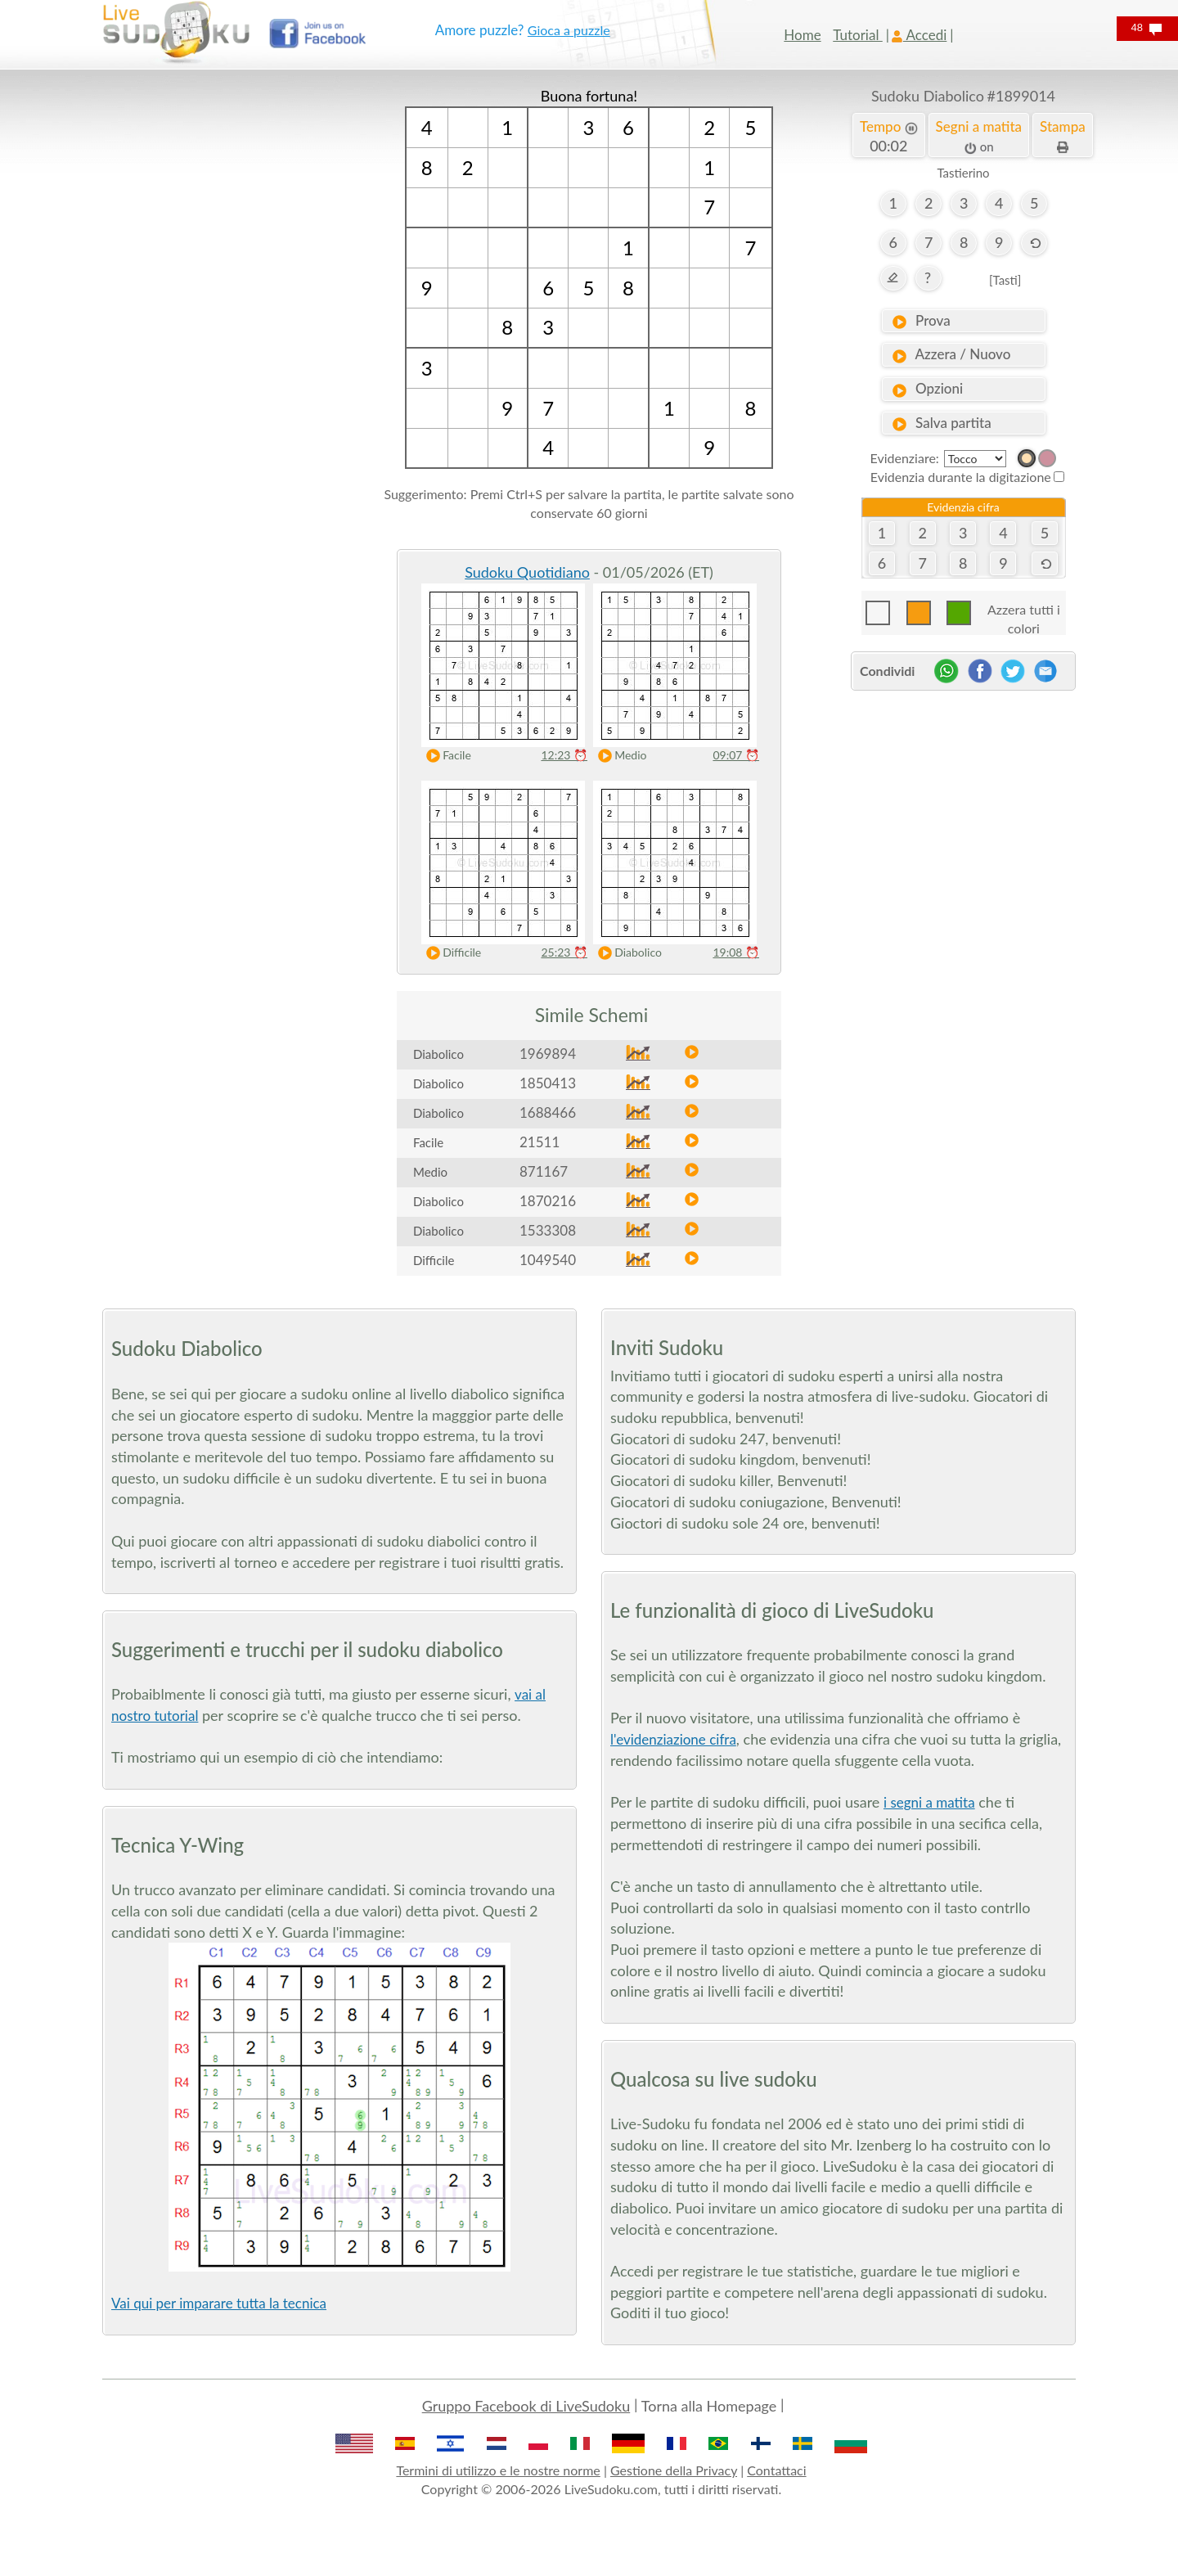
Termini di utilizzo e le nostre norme (498, 2470)
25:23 (564, 952)
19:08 (736, 952)
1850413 (547, 1083)
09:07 (736, 755)
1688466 (547, 1112)
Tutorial (858, 34)
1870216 (547, 1200)
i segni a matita (929, 1802)
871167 (543, 1171)
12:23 (564, 755)
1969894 (547, 1053)
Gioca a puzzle (569, 30)
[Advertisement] (215, 331)
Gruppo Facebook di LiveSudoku (526, 2406)
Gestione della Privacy (673, 2470)
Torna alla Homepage (709, 2406)
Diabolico (626, 952)
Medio (618, 755)
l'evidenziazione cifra (673, 1739)
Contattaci (776, 2470)
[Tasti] (1005, 279)
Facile (445, 755)
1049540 (547, 1259)
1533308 (547, 1230)
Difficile (450, 952)
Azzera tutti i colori (1023, 613)
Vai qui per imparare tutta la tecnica (218, 2303)
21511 (539, 1142)
